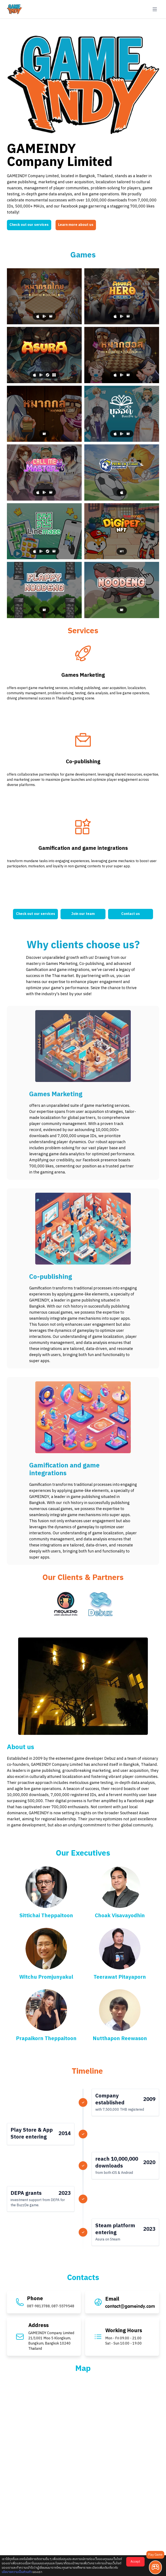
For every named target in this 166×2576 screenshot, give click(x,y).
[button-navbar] (154, 9)
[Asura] (44, 355)
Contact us (130, 914)
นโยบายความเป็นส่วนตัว (17, 2572)
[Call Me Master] (44, 472)
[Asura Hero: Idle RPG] (121, 296)
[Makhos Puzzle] (44, 414)
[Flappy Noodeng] (44, 590)
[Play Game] (155, 2567)
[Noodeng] (121, 590)
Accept (135, 2561)
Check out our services (29, 225)
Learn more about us (75, 225)
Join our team (83, 914)
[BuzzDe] (121, 414)
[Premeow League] (121, 472)
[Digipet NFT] (121, 531)
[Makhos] (121, 355)
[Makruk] (44, 296)
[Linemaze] (44, 531)
